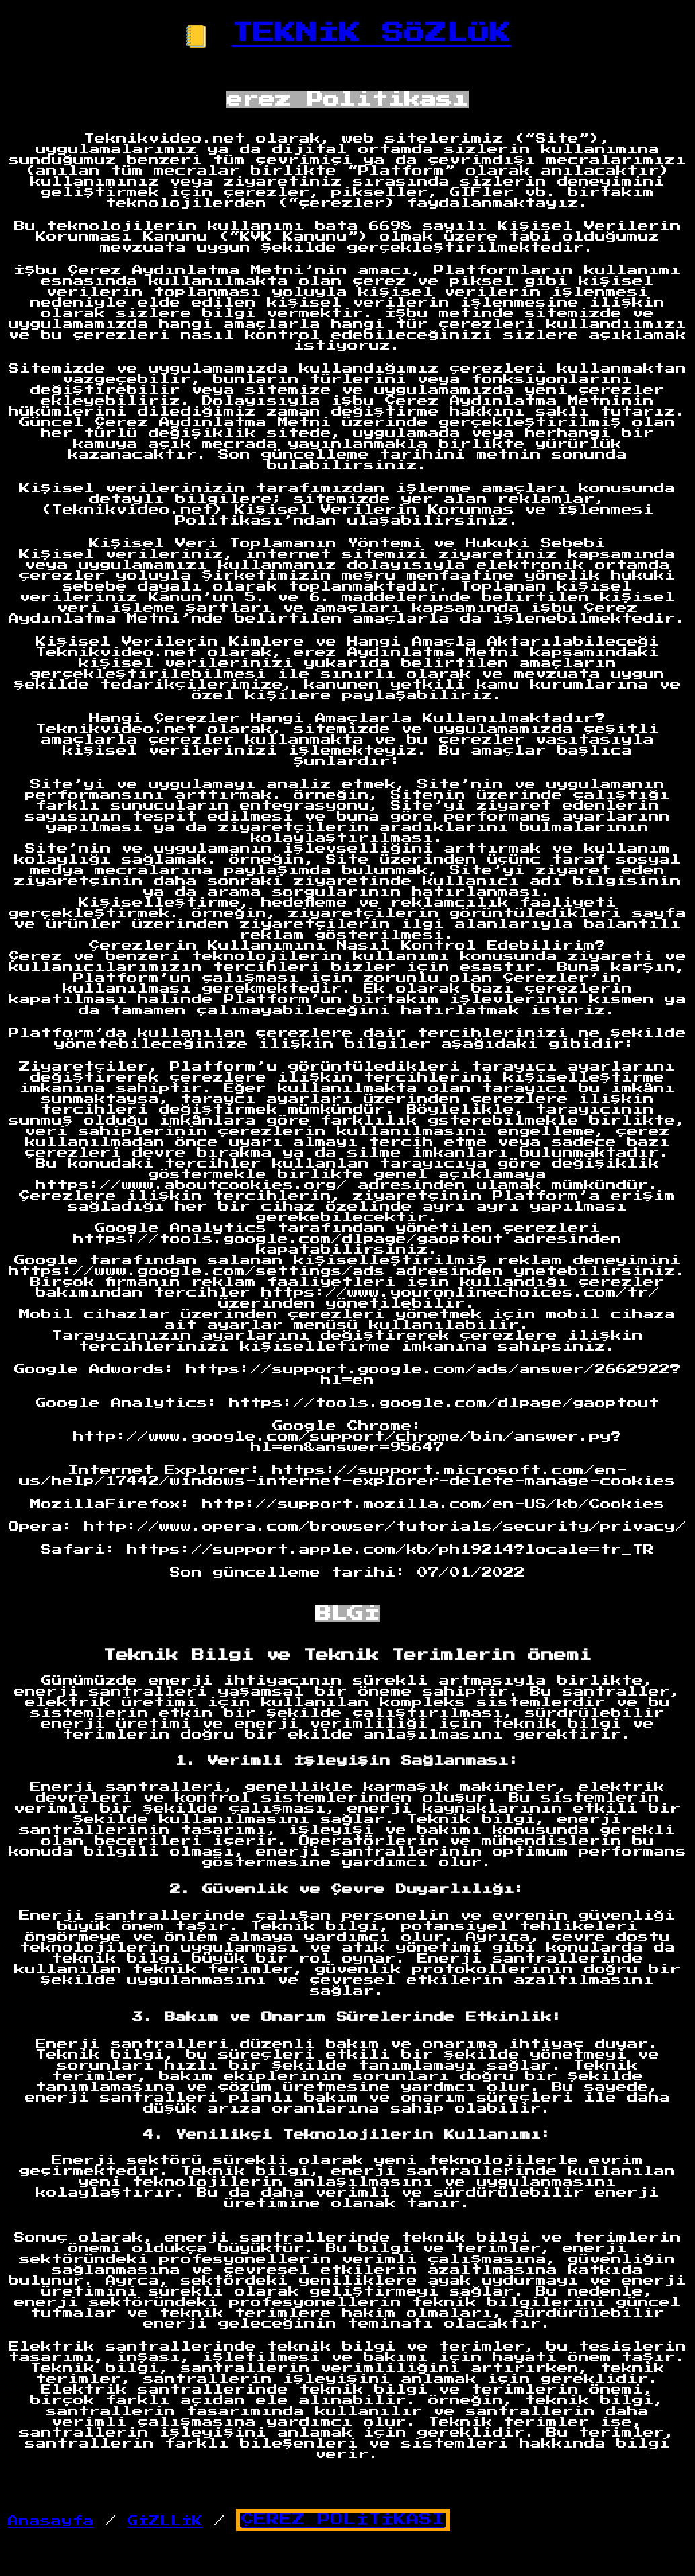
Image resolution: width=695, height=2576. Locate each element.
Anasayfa (51, 2520)
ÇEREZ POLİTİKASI (342, 2519)
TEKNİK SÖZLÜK (372, 33)
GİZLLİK (165, 2520)
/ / (228, 2521)
